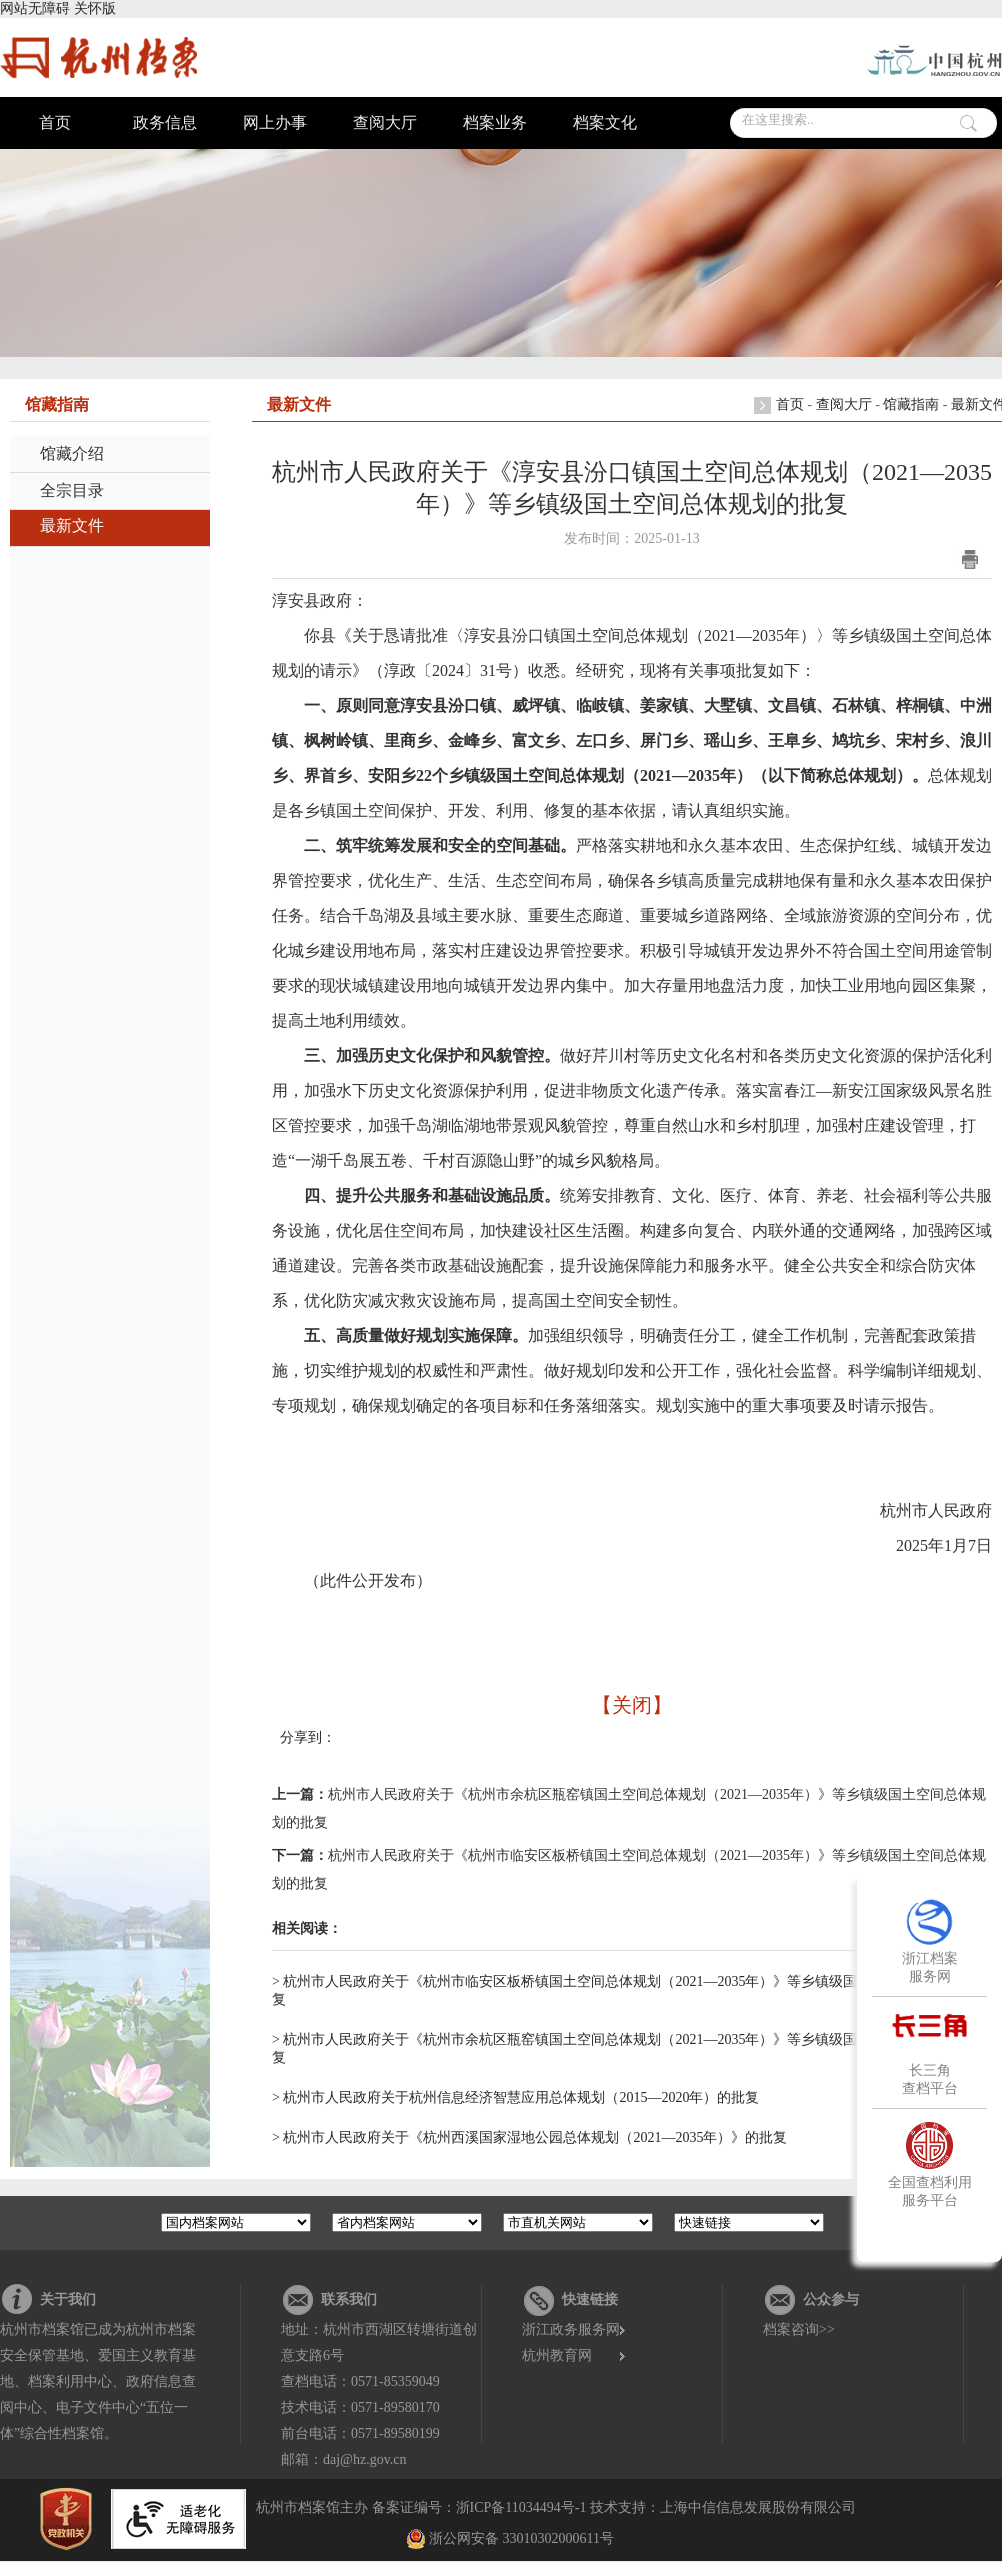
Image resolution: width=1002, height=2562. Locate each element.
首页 (55, 122)
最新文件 (72, 525)
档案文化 (605, 122)
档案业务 (495, 122)
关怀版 (95, 8)
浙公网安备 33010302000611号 (521, 2538)
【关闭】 (632, 1705)
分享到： (308, 1737)
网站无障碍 (35, 8)
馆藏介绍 (72, 453)
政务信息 (165, 122)
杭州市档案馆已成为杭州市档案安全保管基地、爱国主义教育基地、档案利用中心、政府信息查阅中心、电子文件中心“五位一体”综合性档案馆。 (98, 2381)
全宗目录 (72, 490)
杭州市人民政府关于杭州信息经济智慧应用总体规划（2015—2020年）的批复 (521, 2097)
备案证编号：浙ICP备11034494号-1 (479, 2507)
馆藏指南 (911, 404)
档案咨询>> (799, 2329)
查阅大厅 (385, 122)
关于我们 (68, 2299)
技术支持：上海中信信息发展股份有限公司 (723, 2507)
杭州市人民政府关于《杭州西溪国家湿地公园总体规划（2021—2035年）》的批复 (535, 2137)
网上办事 (275, 122)
